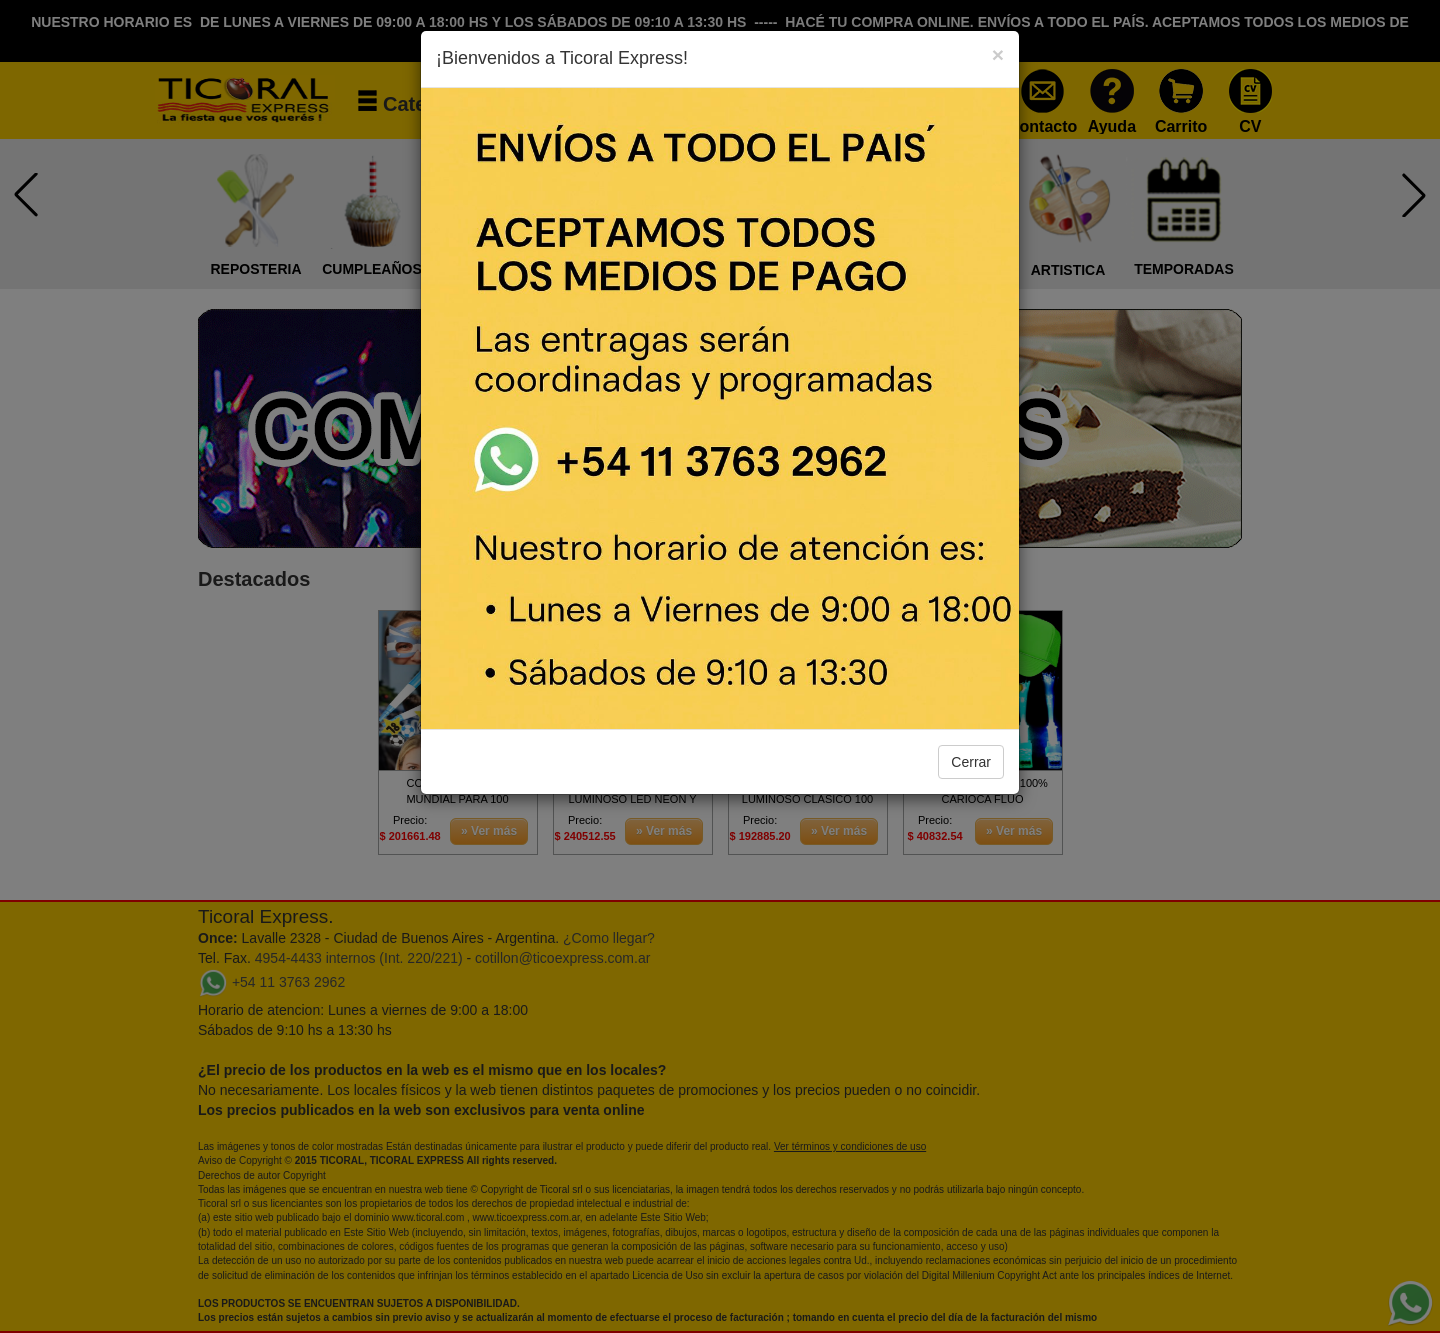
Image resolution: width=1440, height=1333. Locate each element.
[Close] (998, 54)
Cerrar (971, 762)
